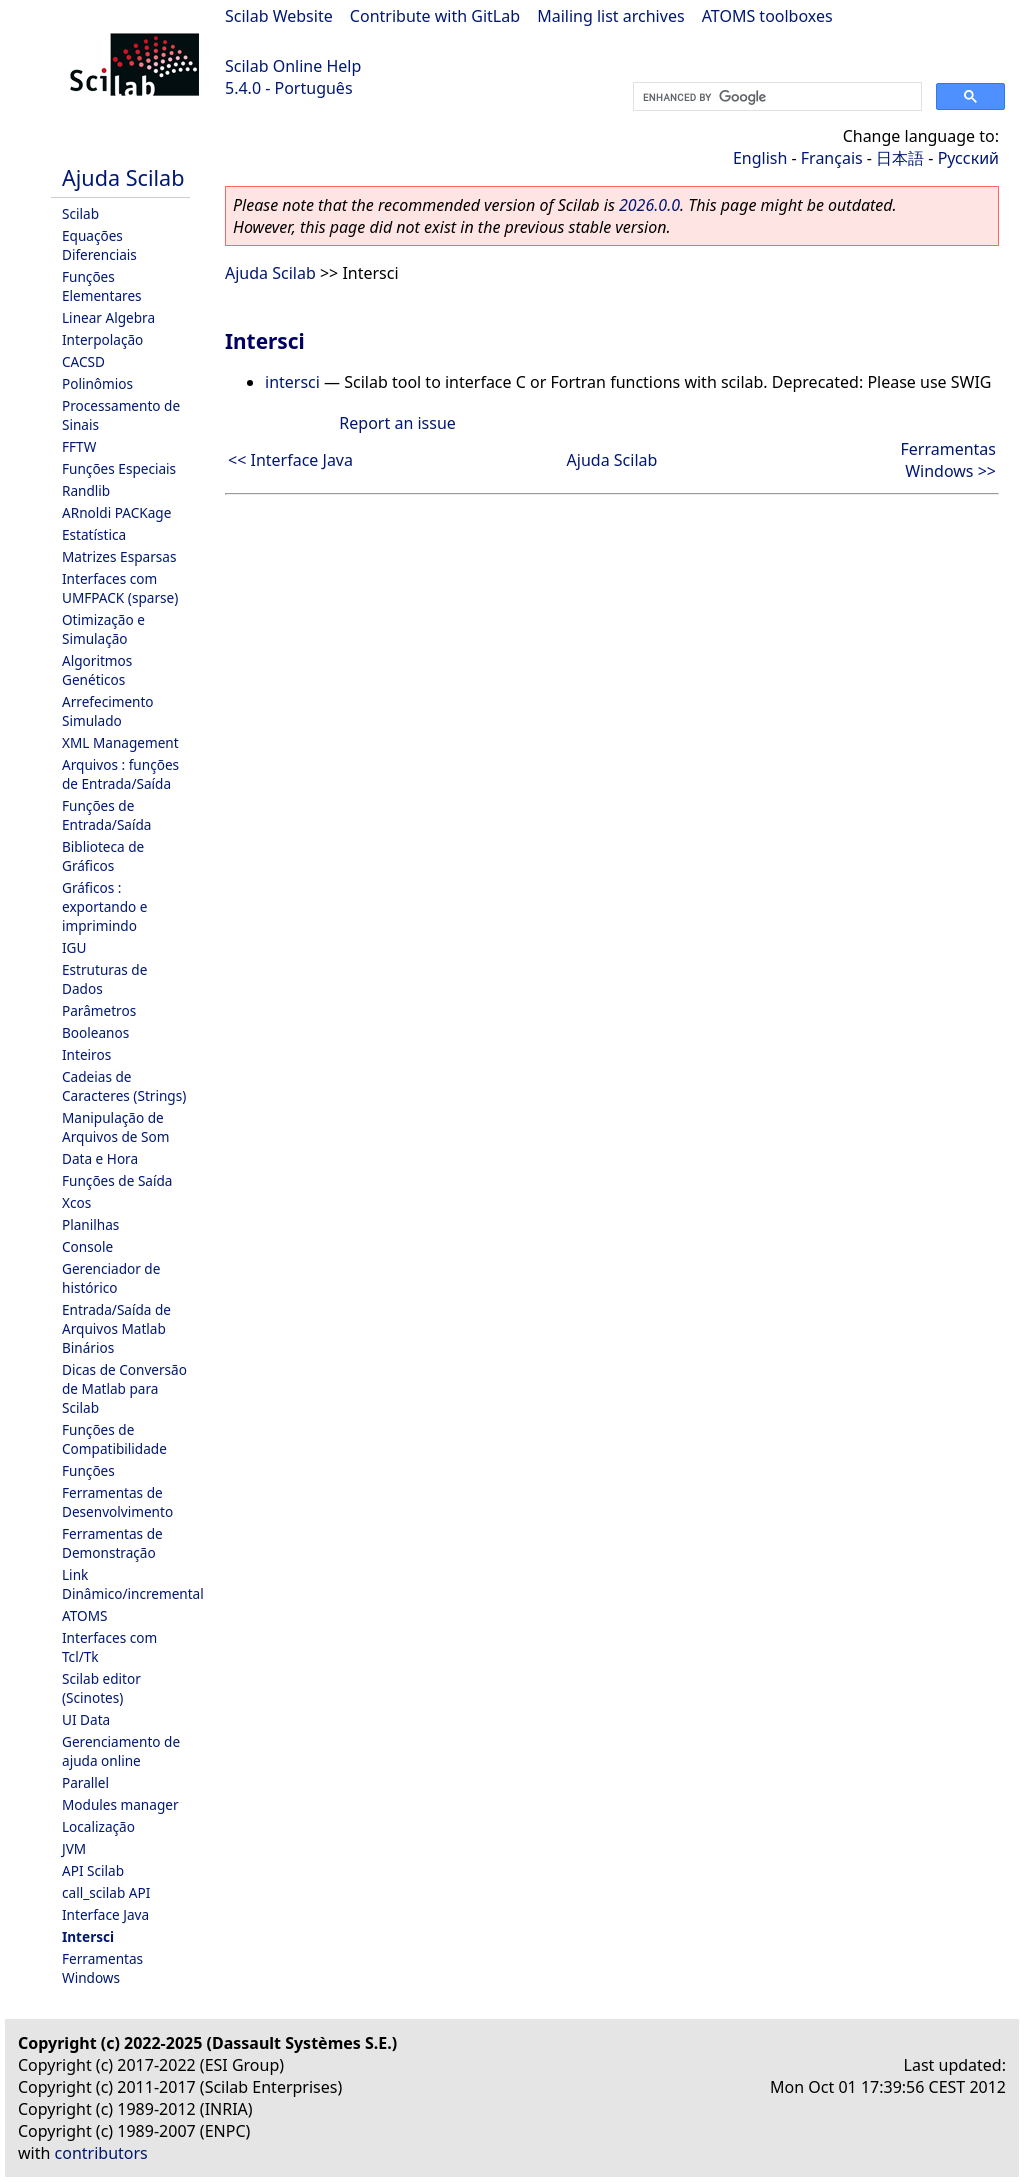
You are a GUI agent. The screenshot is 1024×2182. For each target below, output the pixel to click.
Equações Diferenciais (99, 245)
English (760, 158)
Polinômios (97, 383)
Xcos (76, 1202)
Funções (88, 1470)
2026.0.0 (649, 205)
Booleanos (95, 1032)
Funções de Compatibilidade (114, 1439)
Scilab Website (279, 16)
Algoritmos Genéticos (97, 670)
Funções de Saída (117, 1180)
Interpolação (102, 339)
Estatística (94, 534)
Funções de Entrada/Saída (106, 815)
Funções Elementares (102, 286)
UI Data (86, 1719)
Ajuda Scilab (123, 177)
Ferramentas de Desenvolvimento (117, 1502)
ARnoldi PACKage (116, 512)
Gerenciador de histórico (111, 1278)
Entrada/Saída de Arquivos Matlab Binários (116, 1328)
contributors (101, 2153)
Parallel (85, 1782)
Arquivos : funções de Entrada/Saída (120, 774)
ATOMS (84, 1615)
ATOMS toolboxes (767, 16)
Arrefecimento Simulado (108, 711)
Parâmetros (99, 1010)
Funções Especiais (119, 468)
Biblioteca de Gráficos (103, 856)
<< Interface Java (290, 460)
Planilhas (90, 1224)
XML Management (120, 742)
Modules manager (120, 1804)
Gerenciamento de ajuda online (121, 1751)
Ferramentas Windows (102, 1968)
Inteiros (86, 1054)
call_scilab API (106, 1892)
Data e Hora (100, 1158)
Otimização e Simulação (103, 629)
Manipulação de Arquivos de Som (115, 1127)
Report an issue (397, 423)
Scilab (80, 213)
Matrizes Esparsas (119, 556)
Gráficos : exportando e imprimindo (105, 906)
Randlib (86, 490)
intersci (292, 382)
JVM (74, 1848)
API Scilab (93, 1870)
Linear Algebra (108, 317)
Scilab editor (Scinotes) (101, 1688)
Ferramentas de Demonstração (112, 1543)
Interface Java (105, 1914)
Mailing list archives (610, 16)
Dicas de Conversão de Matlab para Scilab (124, 1388)
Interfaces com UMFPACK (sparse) (120, 588)
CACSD (83, 361)
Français (832, 158)
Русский (968, 158)
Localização (98, 1826)
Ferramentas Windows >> (949, 460)
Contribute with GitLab (435, 16)
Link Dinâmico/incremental (133, 1584)
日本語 (900, 158)
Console (87, 1246)
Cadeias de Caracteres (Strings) (124, 1086)
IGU (74, 947)
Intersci (88, 1936)
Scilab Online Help (293, 66)
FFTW (79, 446)
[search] (775, 97)
